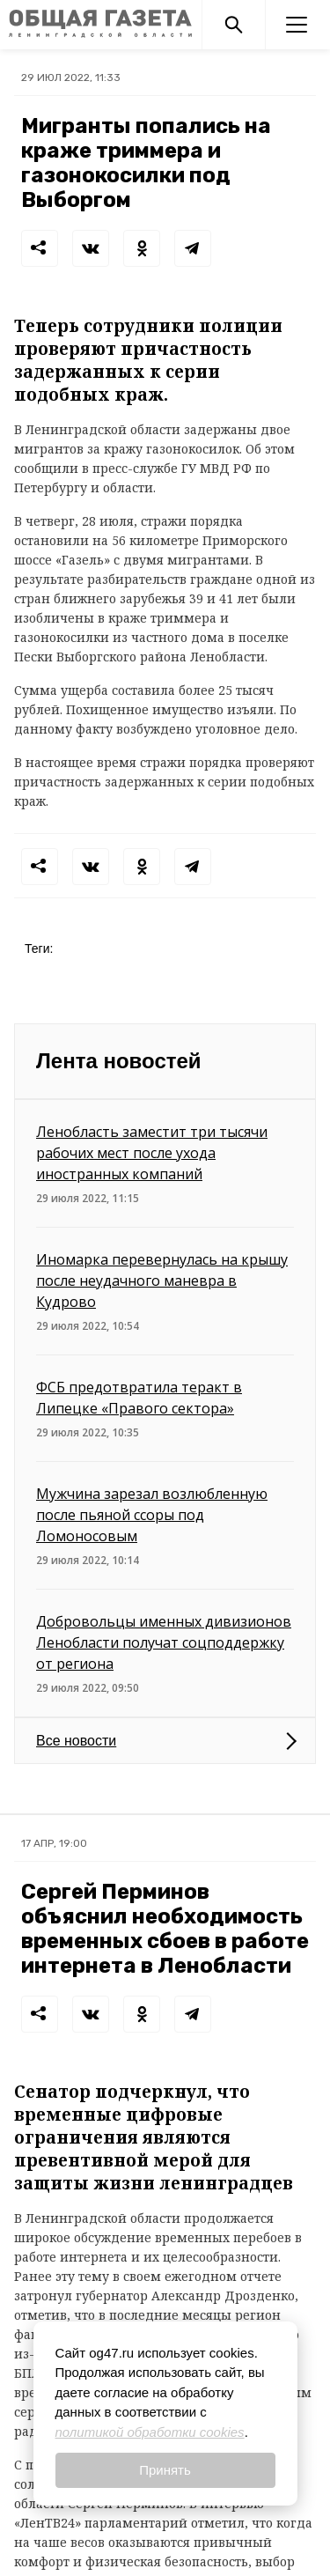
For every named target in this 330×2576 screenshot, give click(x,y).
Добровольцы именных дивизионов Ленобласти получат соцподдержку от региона (163, 1642)
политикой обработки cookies (150, 2432)
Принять (165, 2469)
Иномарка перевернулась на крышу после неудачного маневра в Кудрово (162, 1280)
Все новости (76, 1740)
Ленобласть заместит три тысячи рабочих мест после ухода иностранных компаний (152, 1153)
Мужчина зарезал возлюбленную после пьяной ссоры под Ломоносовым (152, 1515)
